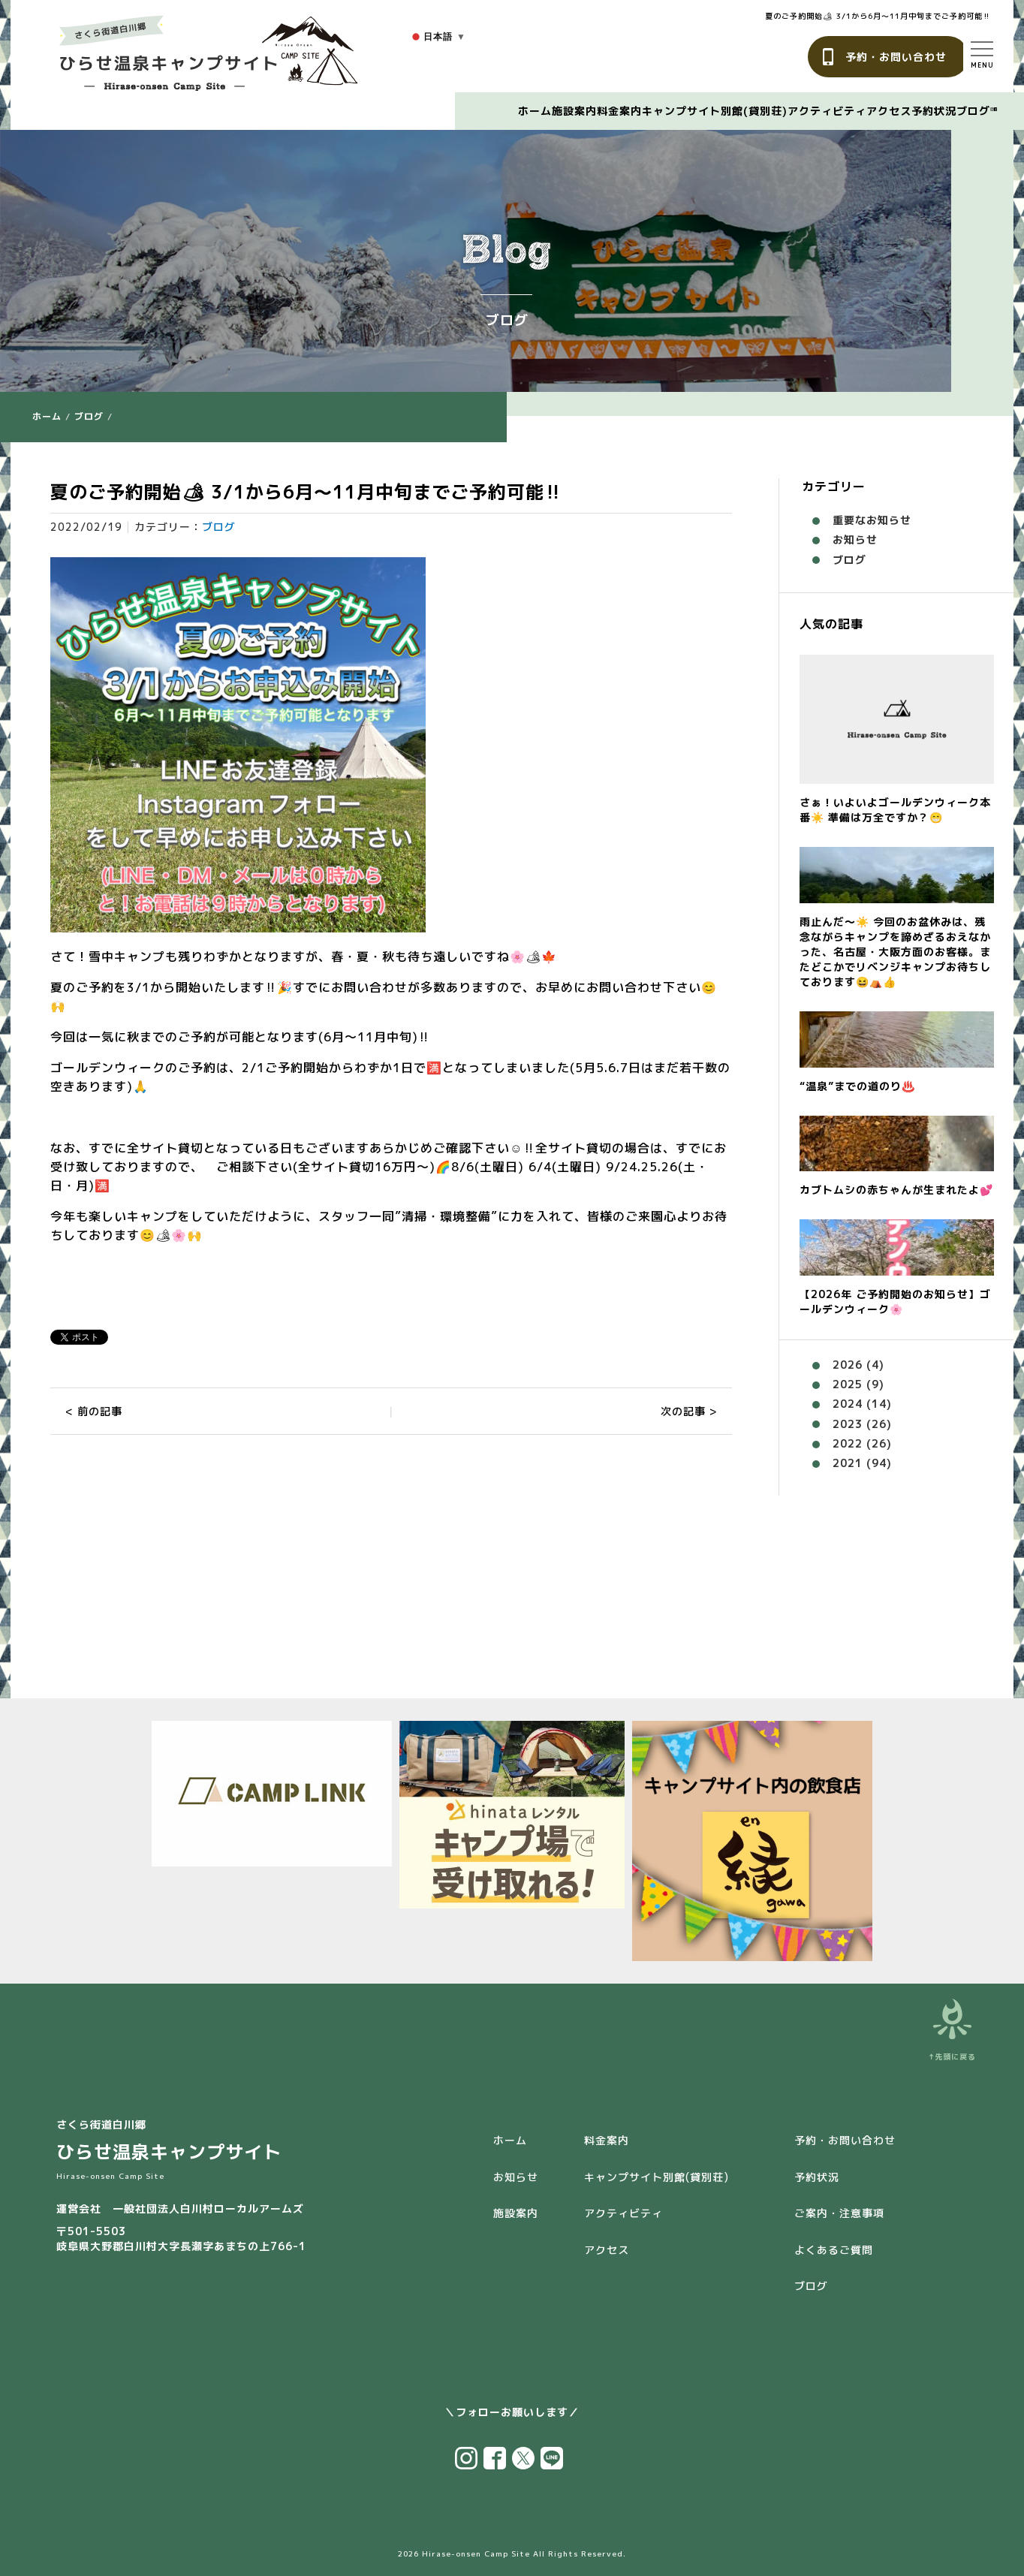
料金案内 (619, 111)
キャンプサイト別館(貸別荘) (715, 111)
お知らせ (855, 539)
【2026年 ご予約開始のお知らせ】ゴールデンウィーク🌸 (895, 1301)
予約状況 (933, 111)
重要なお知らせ (872, 520)
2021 (848, 1463)
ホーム (535, 111)
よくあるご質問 (833, 2250)
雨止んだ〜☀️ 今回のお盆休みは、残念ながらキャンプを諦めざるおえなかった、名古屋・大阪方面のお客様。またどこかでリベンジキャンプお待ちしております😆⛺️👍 (895, 951)
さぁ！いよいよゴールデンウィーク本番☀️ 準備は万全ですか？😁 (895, 809)
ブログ (973, 111)
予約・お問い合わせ (896, 57)
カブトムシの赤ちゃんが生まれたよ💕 (896, 1190)
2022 (848, 1443)
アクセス (888, 111)
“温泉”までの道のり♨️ (857, 1086)
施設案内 (574, 111)
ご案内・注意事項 (839, 2213)
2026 (848, 1364)
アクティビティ (827, 111)
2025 (848, 1384)
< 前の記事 (93, 1411)
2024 (848, 1403)
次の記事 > (689, 1411)
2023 (848, 1424)
